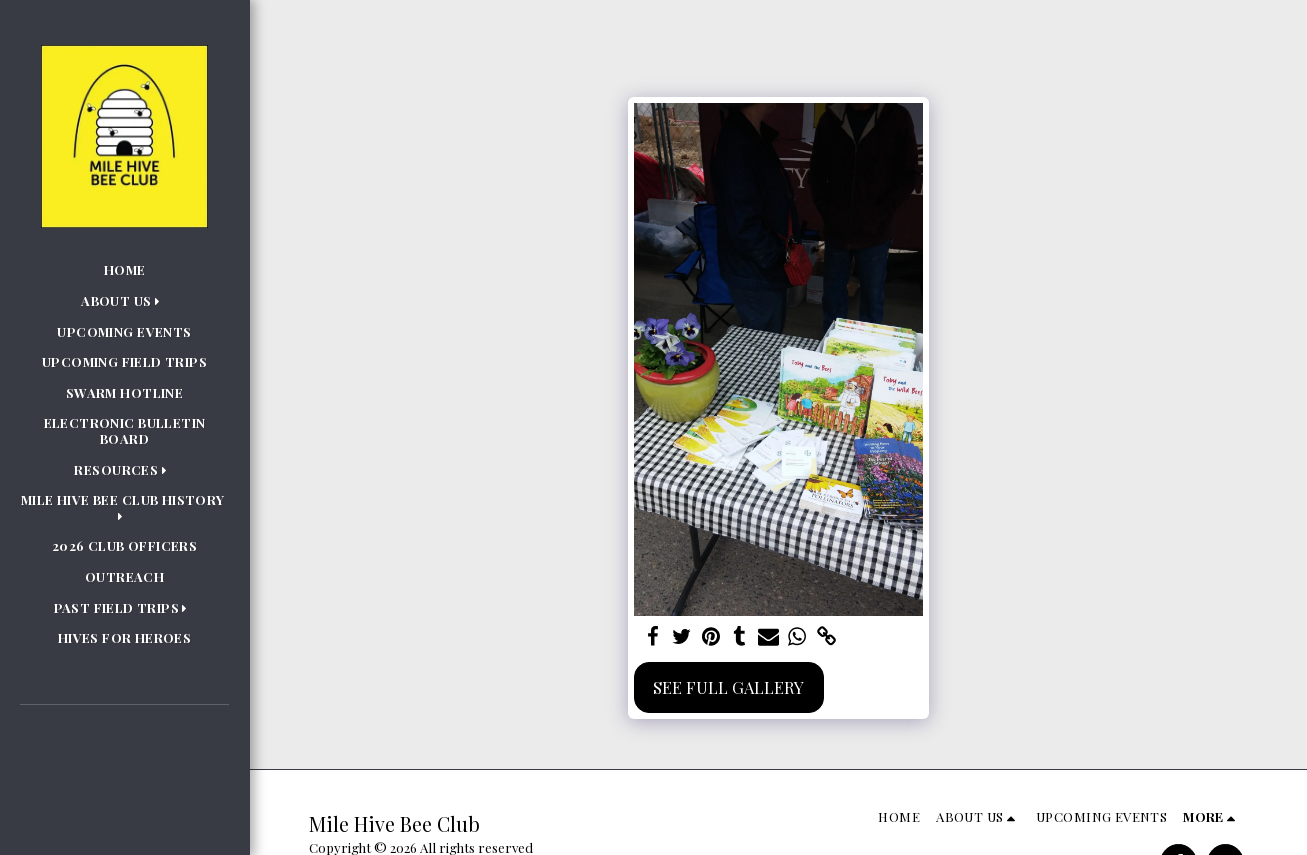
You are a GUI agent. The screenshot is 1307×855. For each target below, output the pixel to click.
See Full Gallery (728, 687)
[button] (124, 301)
